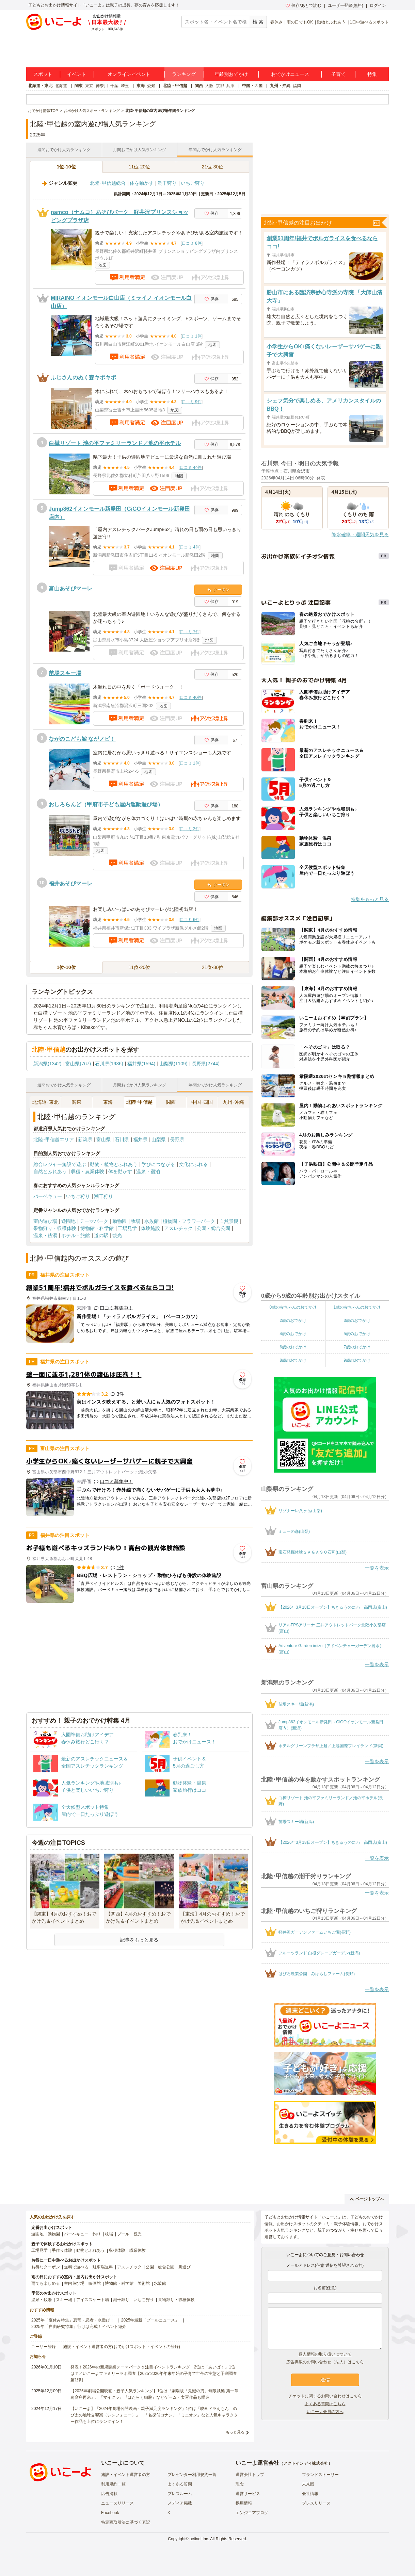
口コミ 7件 (189, 631)
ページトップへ (367, 2199)
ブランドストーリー (320, 2474)
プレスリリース (316, 2503)
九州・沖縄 (280, 85)
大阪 (209, 85)
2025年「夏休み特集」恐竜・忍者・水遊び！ (72, 2320)
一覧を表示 (377, 1568)
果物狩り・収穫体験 (54, 1228)
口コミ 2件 (189, 828)
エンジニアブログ (252, 2512)
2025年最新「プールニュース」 (150, 2320)
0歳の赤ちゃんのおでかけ (293, 1307)
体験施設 (150, 1228)
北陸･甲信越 (139, 1102)
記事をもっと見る (139, 1939)
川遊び (184, 2267)
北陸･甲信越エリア (53, 1139)
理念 (240, 2484)
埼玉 (125, 85)
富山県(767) (78, 1063)
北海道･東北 (45, 1102)
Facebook (110, 2512)
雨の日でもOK (300, 22)
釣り (97, 2234)
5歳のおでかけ (357, 1333)
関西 (199, 85)
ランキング (184, 74)
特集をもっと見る (370, 899)
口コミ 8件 (192, 243)
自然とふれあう (50, 1171)
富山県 (103, 1139)
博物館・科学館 (97, 1228)
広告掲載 (109, 2493)
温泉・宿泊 (148, 1171)
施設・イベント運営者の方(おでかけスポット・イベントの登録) (121, 2346)
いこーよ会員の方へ (325, 2411)
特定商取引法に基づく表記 (125, 2522)
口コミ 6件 (189, 919)
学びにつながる (158, 1164)
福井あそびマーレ (70, 883)
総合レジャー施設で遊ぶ (59, 1164)
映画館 (95, 2283)
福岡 (297, 85)
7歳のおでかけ (357, 1347)
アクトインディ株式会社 (305, 2463)
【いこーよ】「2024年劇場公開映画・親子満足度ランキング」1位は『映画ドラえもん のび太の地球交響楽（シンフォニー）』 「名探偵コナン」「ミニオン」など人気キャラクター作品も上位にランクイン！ (154, 2415)
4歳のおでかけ (293, 1333)
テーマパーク (94, 1221)
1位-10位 (66, 166)
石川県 (122, 1139)
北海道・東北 (40, 85)
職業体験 (137, 2250)
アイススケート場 (92, 2299)
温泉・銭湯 (45, 1235)
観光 (117, 1235)
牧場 (135, 1221)
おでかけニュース (290, 74)
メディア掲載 (179, 2503)
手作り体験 (62, 2250)
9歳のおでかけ (357, 1360)
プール (123, 2234)
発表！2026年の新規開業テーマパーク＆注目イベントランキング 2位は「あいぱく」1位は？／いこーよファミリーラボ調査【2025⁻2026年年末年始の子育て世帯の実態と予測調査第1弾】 (153, 2373)
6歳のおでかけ (293, 1347)
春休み (276, 22)
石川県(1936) (109, 1063)
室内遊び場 (45, 1221)
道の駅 (101, 1235)
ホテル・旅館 (75, 1235)
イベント (76, 74)
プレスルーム (179, 2493)
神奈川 (102, 85)
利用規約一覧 (113, 2484)
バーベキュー (47, 1196)
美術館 (144, 2283)
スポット (42, 74)
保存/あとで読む (303, 5)
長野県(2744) (206, 1063)
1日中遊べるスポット (369, 22)
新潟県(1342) (47, 1063)
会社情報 (310, 2493)
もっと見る (235, 2432)
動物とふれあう (331, 22)
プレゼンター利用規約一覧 (192, 2474)
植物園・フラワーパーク (189, 1221)
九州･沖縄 (233, 1102)
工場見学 (127, 1228)
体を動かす (142, 183)
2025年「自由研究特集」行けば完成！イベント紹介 (78, 2326)
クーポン (218, 589)
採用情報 (244, 2503)
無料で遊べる (76, 2267)
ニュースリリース (117, 2503)
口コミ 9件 (192, 401)
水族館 (151, 1221)
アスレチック (178, 1228)
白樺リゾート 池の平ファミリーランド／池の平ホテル (115, 443)
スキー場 (64, 2299)
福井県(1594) (141, 1063)
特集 (372, 74)
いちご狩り (193, 183)
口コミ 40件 (191, 697)
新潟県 (85, 1139)
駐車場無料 (103, 2267)
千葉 (114, 85)
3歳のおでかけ (357, 1320)
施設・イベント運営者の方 (125, 2474)
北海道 (61, 85)
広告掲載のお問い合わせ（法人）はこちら (325, 2362)
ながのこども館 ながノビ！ (82, 739)
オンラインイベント (129, 74)
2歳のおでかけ (293, 1320)
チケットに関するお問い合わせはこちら (325, 2396)
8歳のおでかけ (293, 1360)
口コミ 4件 (189, 547)
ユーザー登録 (43, 2346)
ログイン (378, 5)
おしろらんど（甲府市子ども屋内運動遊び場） (106, 804)
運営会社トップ (250, 2474)
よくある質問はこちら (325, 2403)
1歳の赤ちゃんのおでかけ (357, 1307)
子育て (338, 74)
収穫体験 (117, 2250)
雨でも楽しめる (45, 2283)
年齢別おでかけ (231, 74)
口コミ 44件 (191, 467)
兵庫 (230, 85)
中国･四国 (202, 1102)
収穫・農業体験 (87, 1171)
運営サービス (248, 2493)
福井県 (140, 1139)
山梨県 (158, 1139)
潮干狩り (167, 183)
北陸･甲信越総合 (108, 183)
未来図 (308, 2484)
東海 (141, 85)
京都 (220, 85)
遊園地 (68, 1221)
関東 (79, 85)
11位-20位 (139, 166)
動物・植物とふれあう (114, 1164)
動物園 (119, 1221)
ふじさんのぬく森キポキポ (83, 377)
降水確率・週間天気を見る (360, 534)
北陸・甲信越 (175, 85)
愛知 (151, 85)
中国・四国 (252, 85)
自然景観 (228, 1221)
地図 (102, 265)
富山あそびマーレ (70, 588)
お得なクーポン (45, 2267)
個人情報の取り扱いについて (325, 2354)
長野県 (177, 1139)
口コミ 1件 (192, 336)
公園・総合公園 (213, 1228)
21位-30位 (213, 166)
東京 (89, 85)
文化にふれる (193, 1164)
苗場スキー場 (65, 673)
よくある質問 (179, 2484)
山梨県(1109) (173, 1063)
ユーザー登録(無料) (345, 5)
